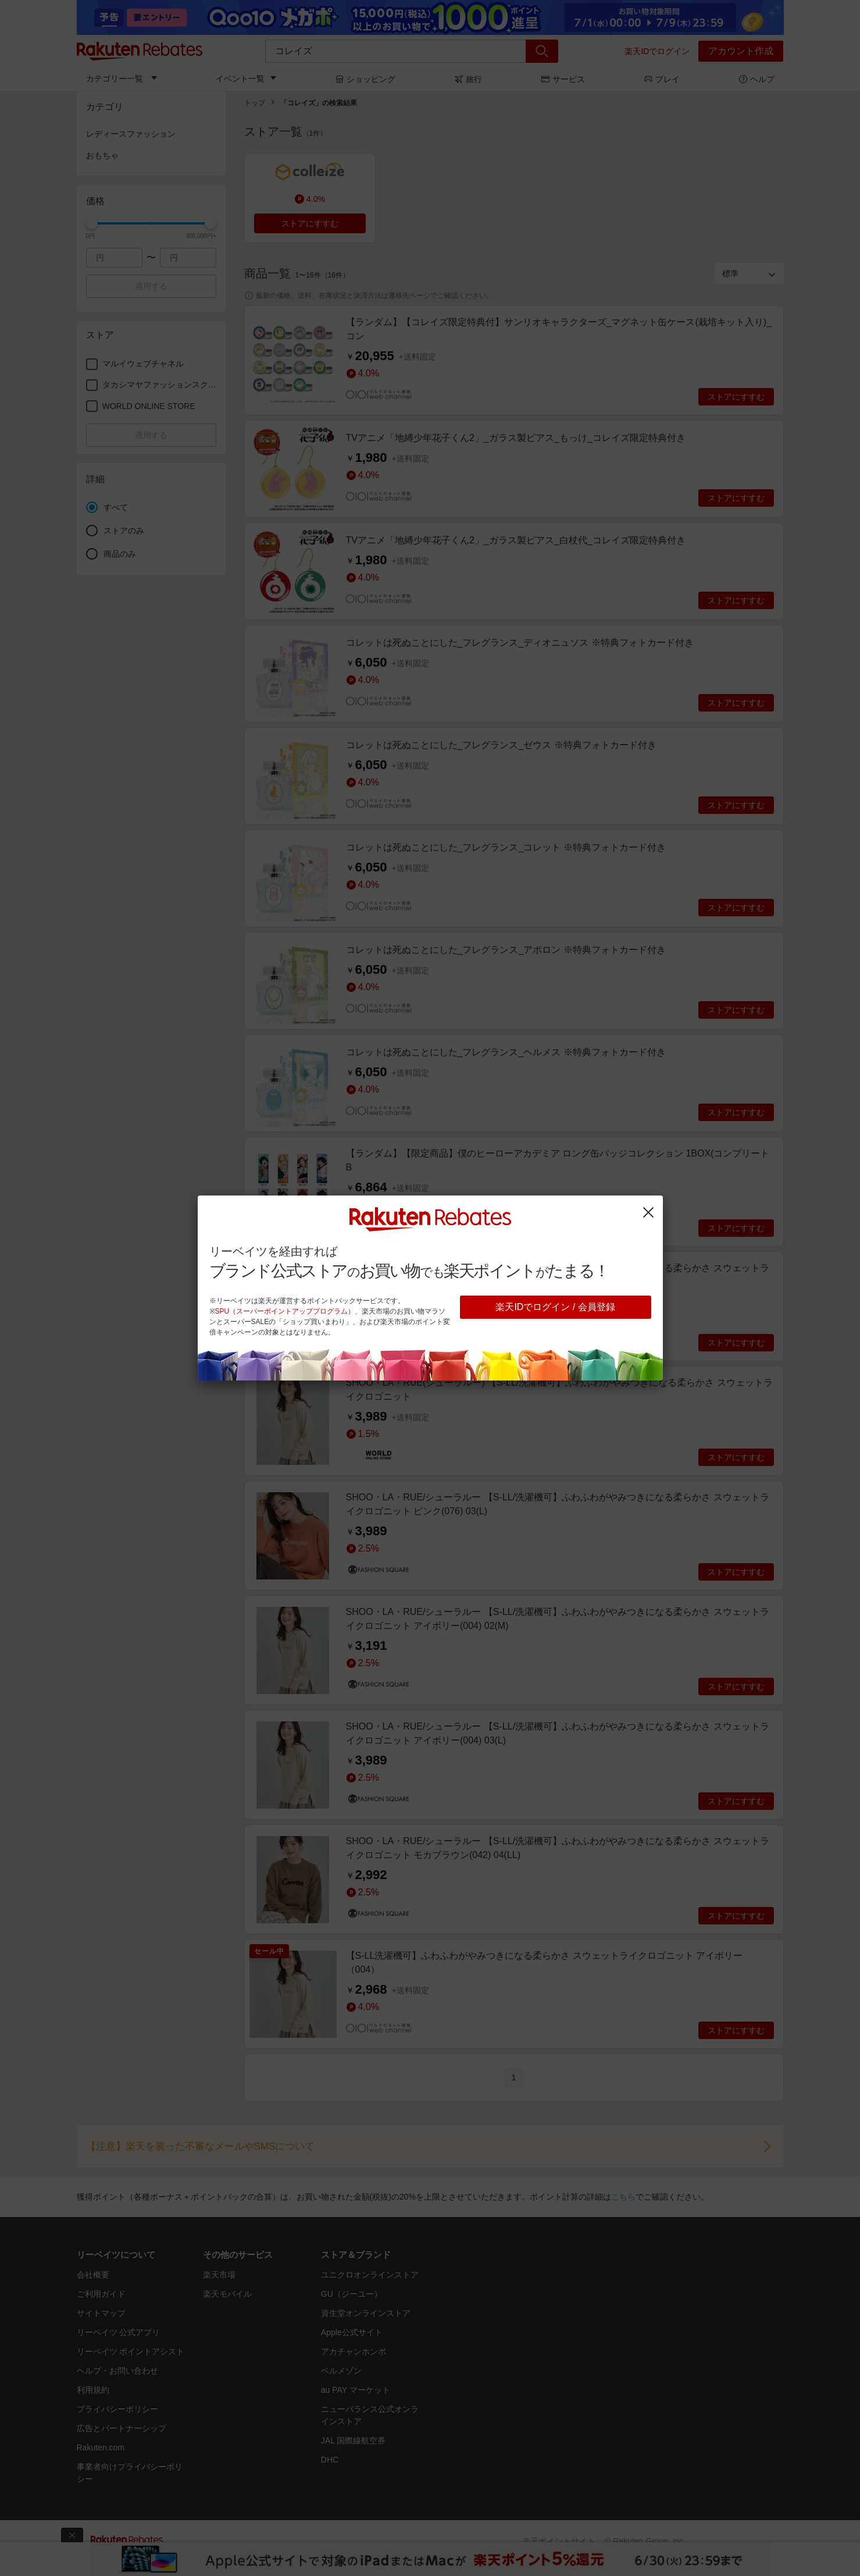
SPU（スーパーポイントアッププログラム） (285, 1311)
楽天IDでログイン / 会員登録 (555, 1307)
